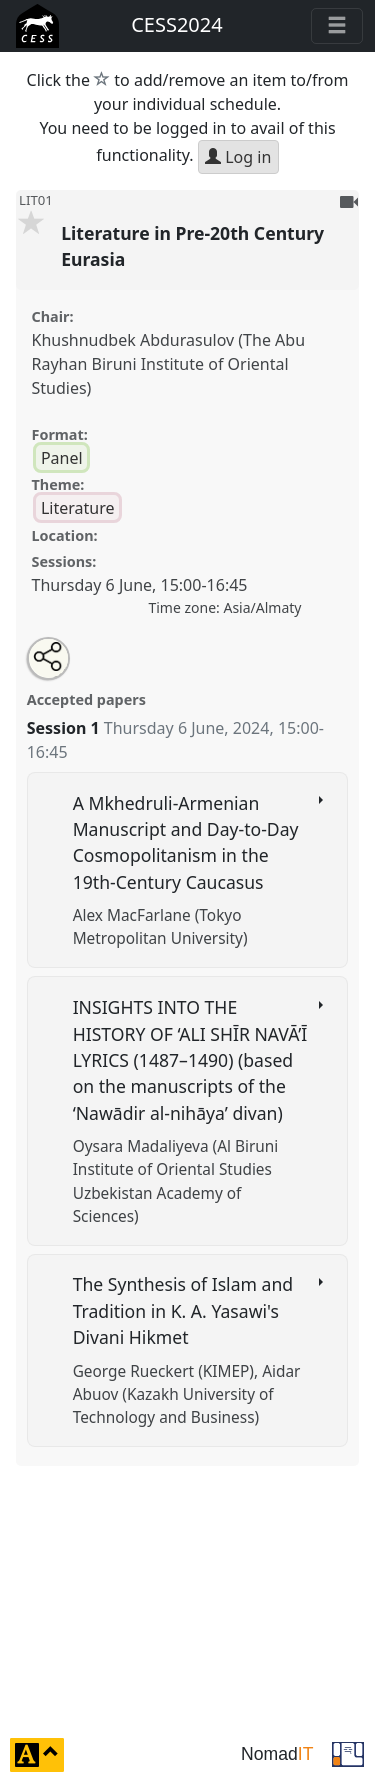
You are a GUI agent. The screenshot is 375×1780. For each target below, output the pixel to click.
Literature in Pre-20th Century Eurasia (192, 246)
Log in (238, 157)
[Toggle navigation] (337, 26)
